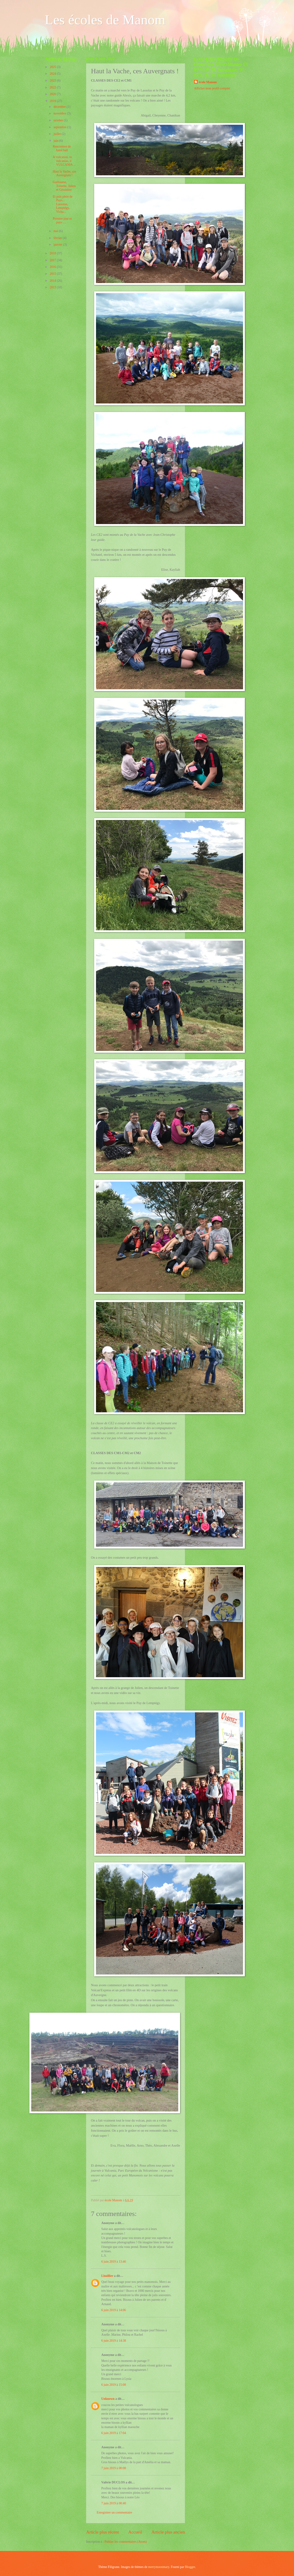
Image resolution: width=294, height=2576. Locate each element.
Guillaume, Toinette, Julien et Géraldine (64, 185)
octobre (59, 120)
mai (56, 231)
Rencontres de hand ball (62, 148)
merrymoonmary (158, 2567)
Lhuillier (107, 2276)
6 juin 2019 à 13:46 (113, 2261)
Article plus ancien (168, 2532)
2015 (53, 273)
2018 (53, 253)
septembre (60, 127)
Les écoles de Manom (105, 19)
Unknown (108, 2398)
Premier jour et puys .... (62, 220)
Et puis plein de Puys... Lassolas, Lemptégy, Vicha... (62, 204)
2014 (53, 280)
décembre (60, 106)
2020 (53, 94)
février (58, 238)
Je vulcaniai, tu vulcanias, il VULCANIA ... (64, 160)
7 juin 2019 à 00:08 (113, 2468)
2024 (53, 73)
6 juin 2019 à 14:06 (113, 2310)
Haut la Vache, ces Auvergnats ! (64, 173)
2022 (53, 87)
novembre (60, 113)
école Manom (208, 82)
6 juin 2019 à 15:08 (113, 2384)
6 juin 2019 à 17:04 (113, 2433)
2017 (53, 260)
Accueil (135, 2532)
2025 (53, 67)
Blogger (190, 2567)
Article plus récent (102, 2532)
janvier (58, 244)
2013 (53, 287)
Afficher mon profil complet (212, 88)
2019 (53, 101)
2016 (53, 267)
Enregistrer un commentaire (114, 2512)
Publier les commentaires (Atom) (126, 2541)
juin (56, 140)
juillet (58, 134)
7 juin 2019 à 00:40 (113, 2503)
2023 (53, 80)
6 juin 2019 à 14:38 (113, 2340)
